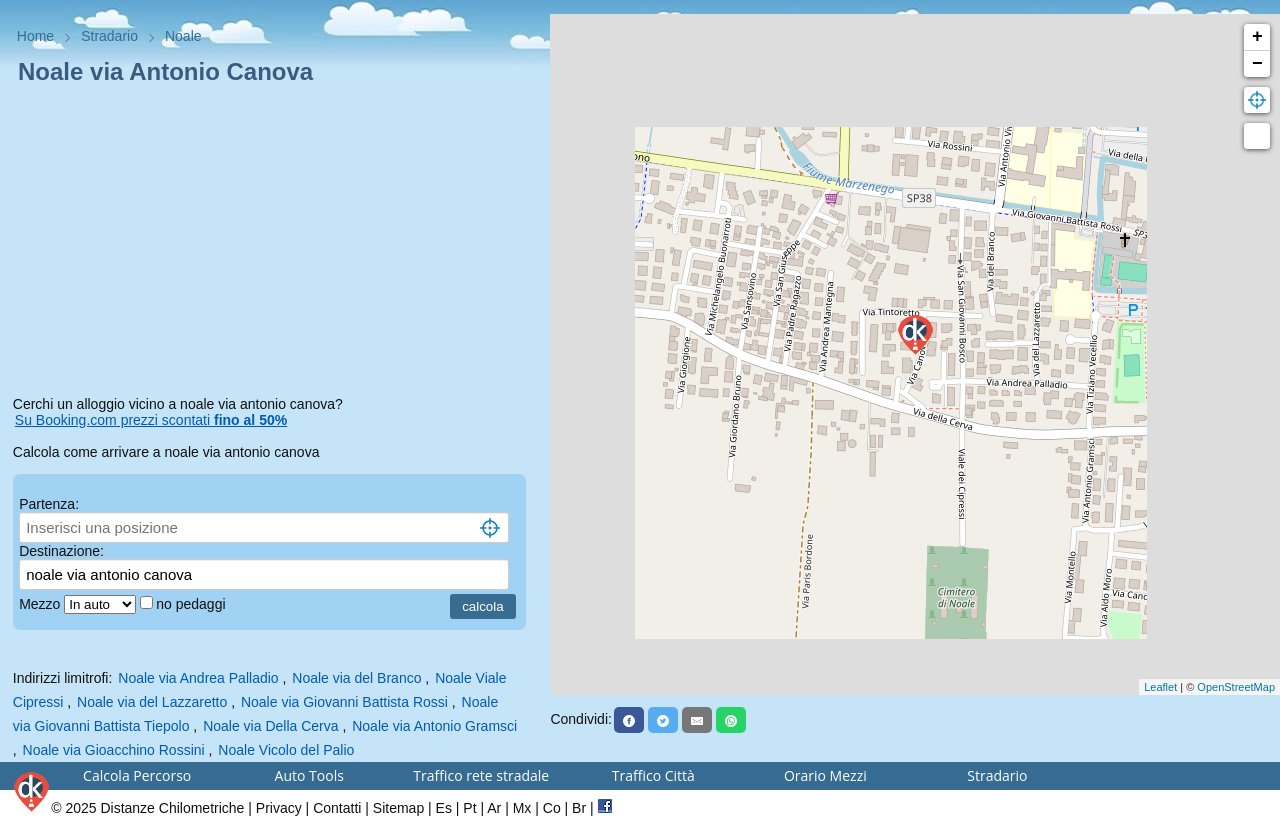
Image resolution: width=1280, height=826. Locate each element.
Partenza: (49, 504)
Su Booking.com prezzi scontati (151, 420)
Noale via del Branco (356, 678)
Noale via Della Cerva (270, 726)
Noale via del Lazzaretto (152, 702)
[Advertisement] (275, 244)
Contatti (337, 808)
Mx (522, 808)
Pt (469, 808)
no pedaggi (192, 604)
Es (444, 808)
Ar (494, 808)
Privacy (279, 808)
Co (552, 808)
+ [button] (1257, 37)
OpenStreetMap (1236, 687)
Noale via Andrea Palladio (198, 678)
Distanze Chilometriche (172, 808)
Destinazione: (61, 551)
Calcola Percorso (137, 775)
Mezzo (41, 604)
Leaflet (1160, 687)
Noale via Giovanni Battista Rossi (344, 702)
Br (579, 808)
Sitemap (398, 808)
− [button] (1257, 64)
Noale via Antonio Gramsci (434, 726)
